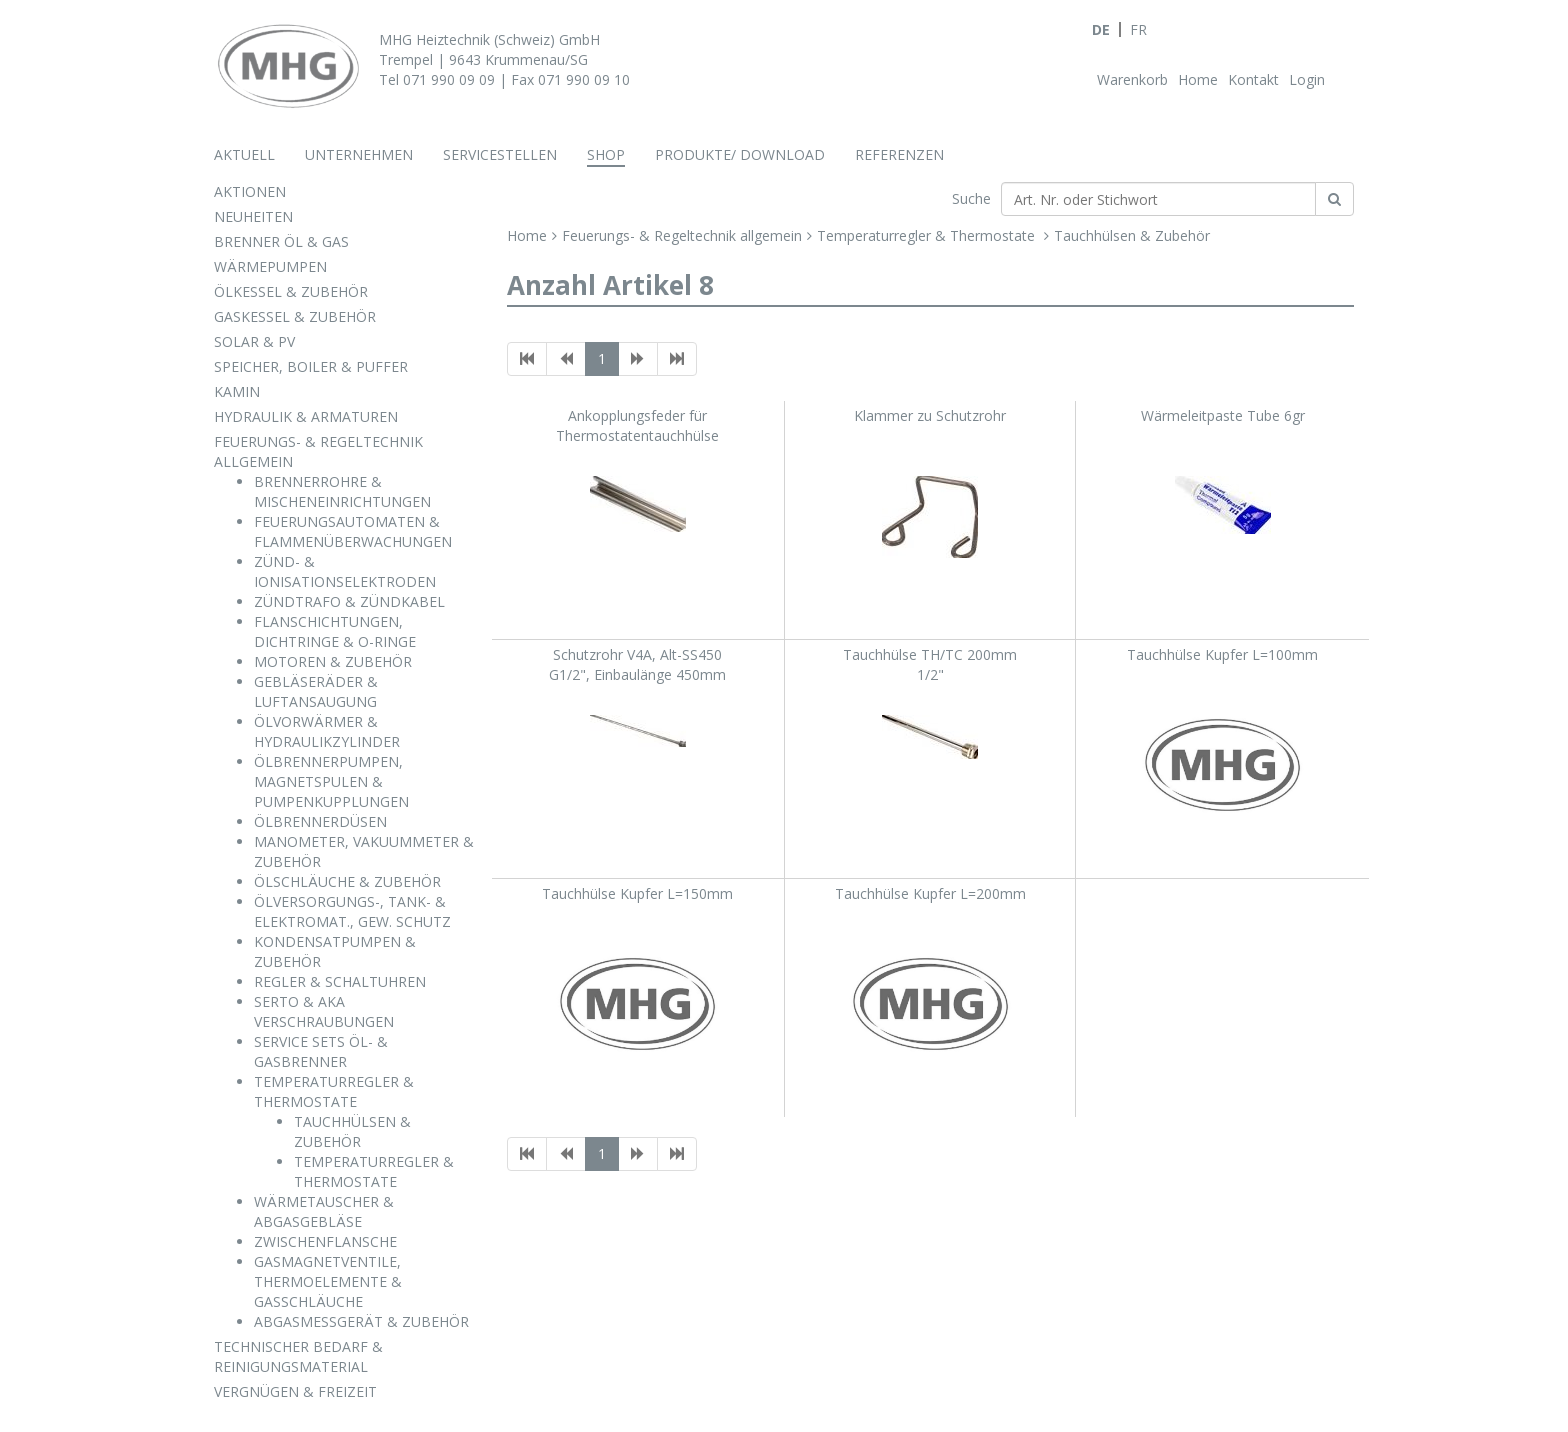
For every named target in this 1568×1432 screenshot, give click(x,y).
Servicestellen (500, 154)
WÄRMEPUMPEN (270, 266)
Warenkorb (1132, 79)
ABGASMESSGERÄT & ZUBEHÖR (361, 1321)
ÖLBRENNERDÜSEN (320, 821)
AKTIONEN (250, 191)
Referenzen (899, 154)
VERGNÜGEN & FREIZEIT (295, 1391)
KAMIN (237, 391)
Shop (606, 154)
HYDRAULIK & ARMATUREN (306, 416)
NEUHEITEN (253, 216)
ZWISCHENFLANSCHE (325, 1241)
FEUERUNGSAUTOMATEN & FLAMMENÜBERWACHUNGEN (353, 531)
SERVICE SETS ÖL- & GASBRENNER (321, 1051)
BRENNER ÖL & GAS (281, 241)
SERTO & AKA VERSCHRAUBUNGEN (324, 1011)
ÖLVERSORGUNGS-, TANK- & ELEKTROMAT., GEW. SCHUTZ (352, 911)
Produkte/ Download (740, 154)
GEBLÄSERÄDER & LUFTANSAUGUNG (316, 691)
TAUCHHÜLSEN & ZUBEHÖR (352, 1131)
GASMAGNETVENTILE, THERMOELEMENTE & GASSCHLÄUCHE (328, 1281)
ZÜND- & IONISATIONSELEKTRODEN (345, 571)
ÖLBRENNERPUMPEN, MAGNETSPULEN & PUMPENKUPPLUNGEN (331, 781)
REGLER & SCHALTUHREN (340, 981)
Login (1307, 79)
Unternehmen (359, 154)
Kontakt (1253, 79)
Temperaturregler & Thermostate (928, 235)
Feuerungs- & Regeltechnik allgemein (682, 235)
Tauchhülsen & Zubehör (1132, 235)
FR (1138, 29)
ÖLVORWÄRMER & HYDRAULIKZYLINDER (327, 731)
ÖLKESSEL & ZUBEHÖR (291, 291)
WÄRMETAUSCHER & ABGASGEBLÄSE (324, 1211)
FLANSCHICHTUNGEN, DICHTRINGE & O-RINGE (335, 631)
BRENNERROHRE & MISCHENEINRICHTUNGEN (342, 491)
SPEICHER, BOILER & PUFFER (311, 366)
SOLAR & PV (254, 341)
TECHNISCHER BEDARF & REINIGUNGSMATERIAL (298, 1356)
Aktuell (244, 154)
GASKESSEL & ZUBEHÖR (295, 316)
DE (1101, 29)
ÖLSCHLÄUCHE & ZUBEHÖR (347, 881)
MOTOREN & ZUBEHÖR (333, 661)
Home (1198, 79)
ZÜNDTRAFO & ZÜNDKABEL (349, 601)
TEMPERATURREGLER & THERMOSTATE (334, 1091)
